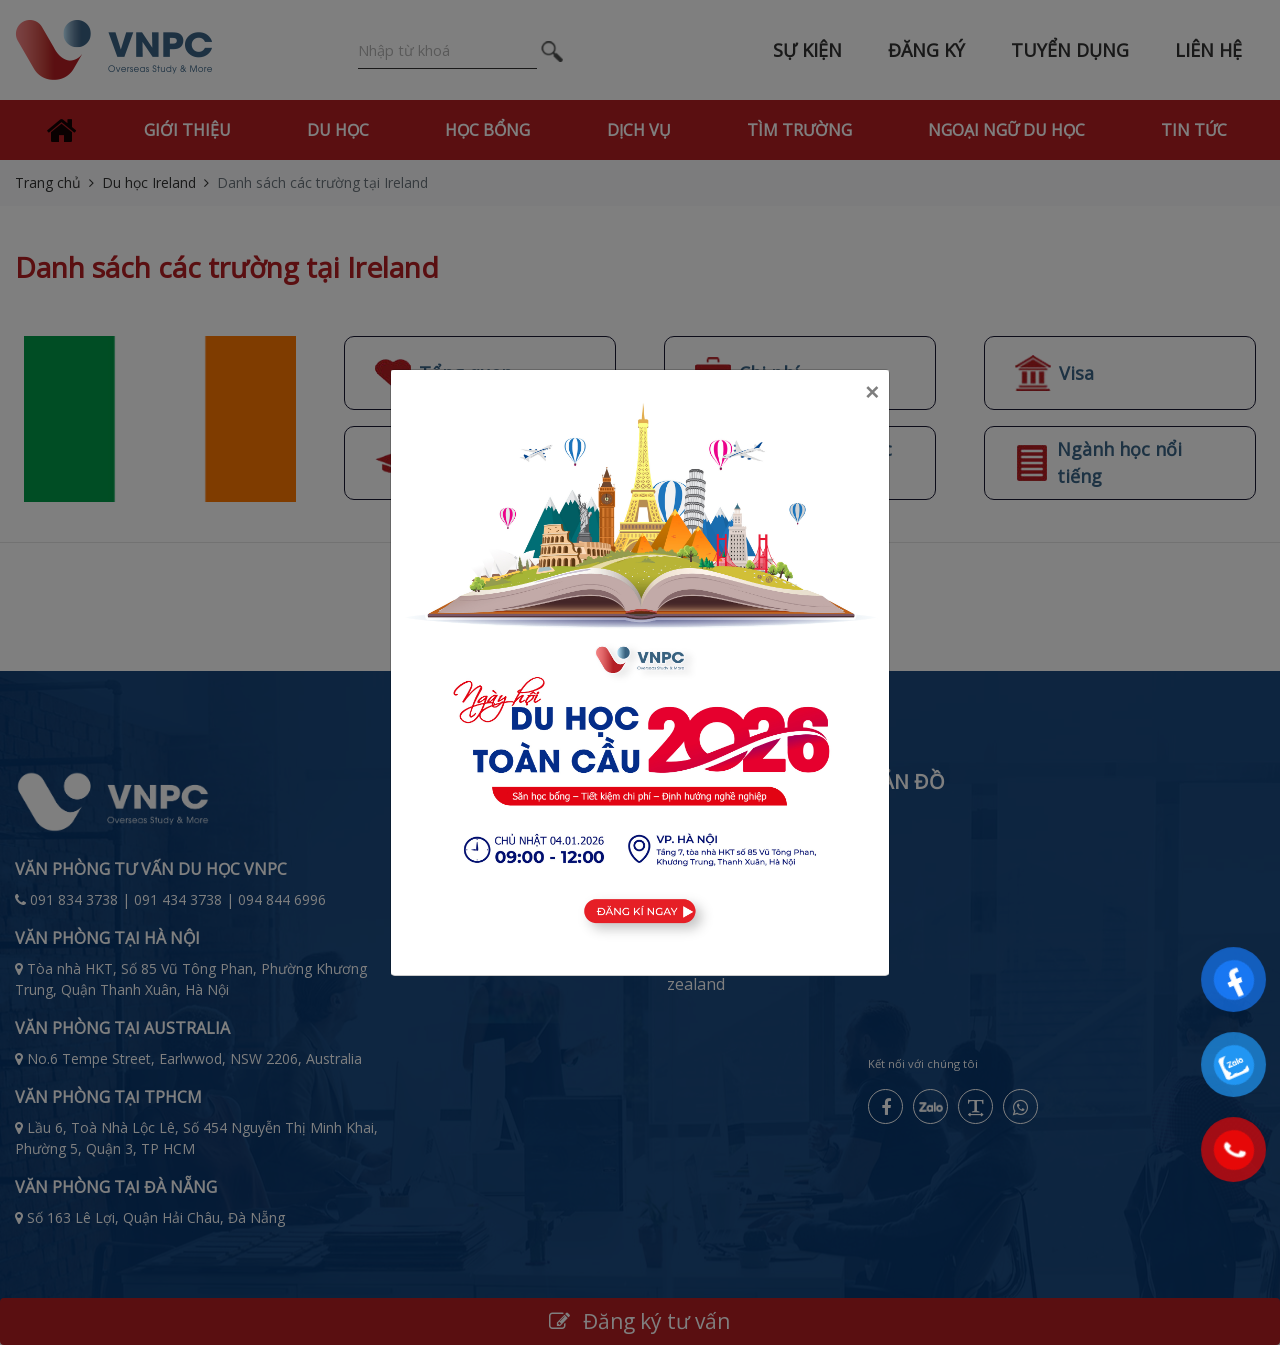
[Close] (872, 392)
